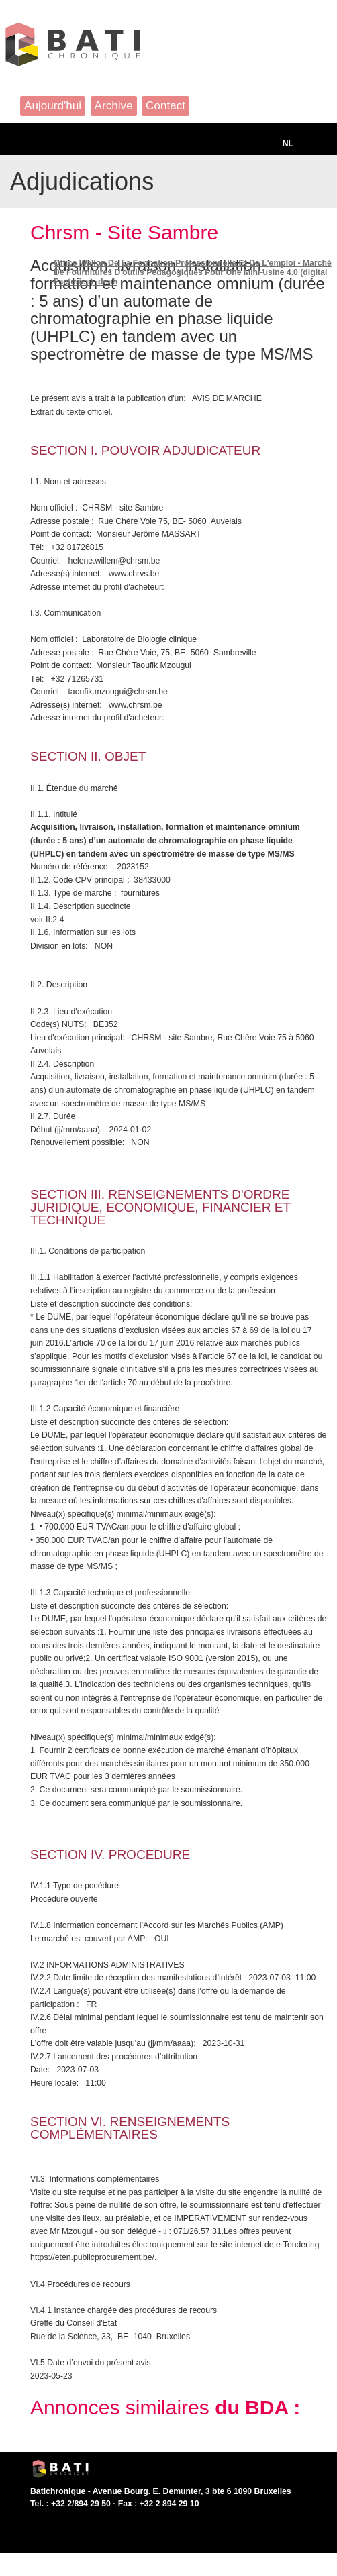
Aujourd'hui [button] (52, 105)
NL (288, 143)
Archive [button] (114, 105)
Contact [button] (165, 105)
